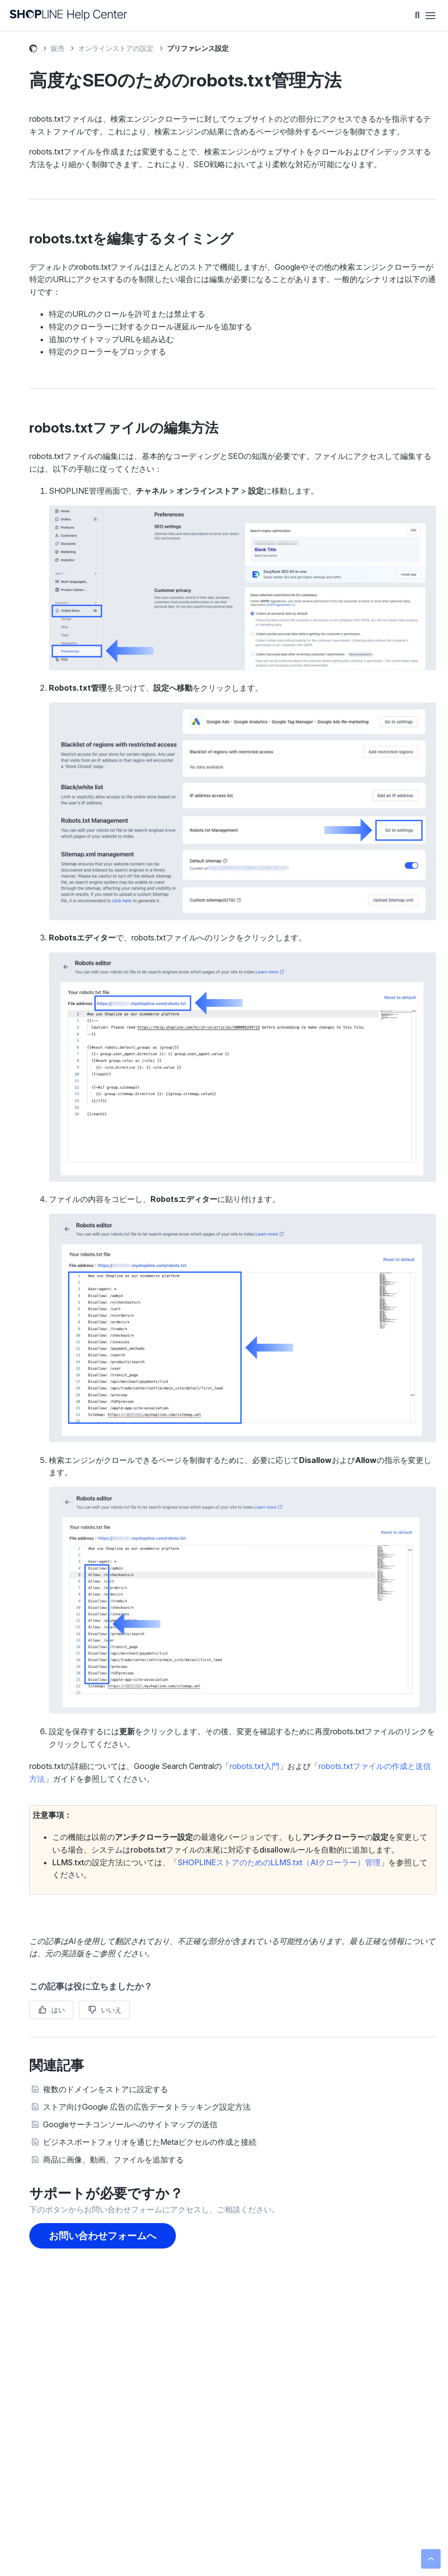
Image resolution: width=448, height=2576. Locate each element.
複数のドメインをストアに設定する (105, 2089)
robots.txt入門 (254, 1766)
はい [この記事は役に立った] (58, 2010)
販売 (57, 48)
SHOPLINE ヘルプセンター (33, 49)
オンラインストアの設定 (115, 48)
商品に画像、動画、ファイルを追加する (113, 2159)
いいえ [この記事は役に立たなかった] (111, 2010)
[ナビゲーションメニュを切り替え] (430, 15)
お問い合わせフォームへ (102, 2236)
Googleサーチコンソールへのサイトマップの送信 (130, 2124)
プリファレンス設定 (198, 48)
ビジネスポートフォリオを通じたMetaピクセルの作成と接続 (149, 2142)
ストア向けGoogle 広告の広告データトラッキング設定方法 (147, 2107)
